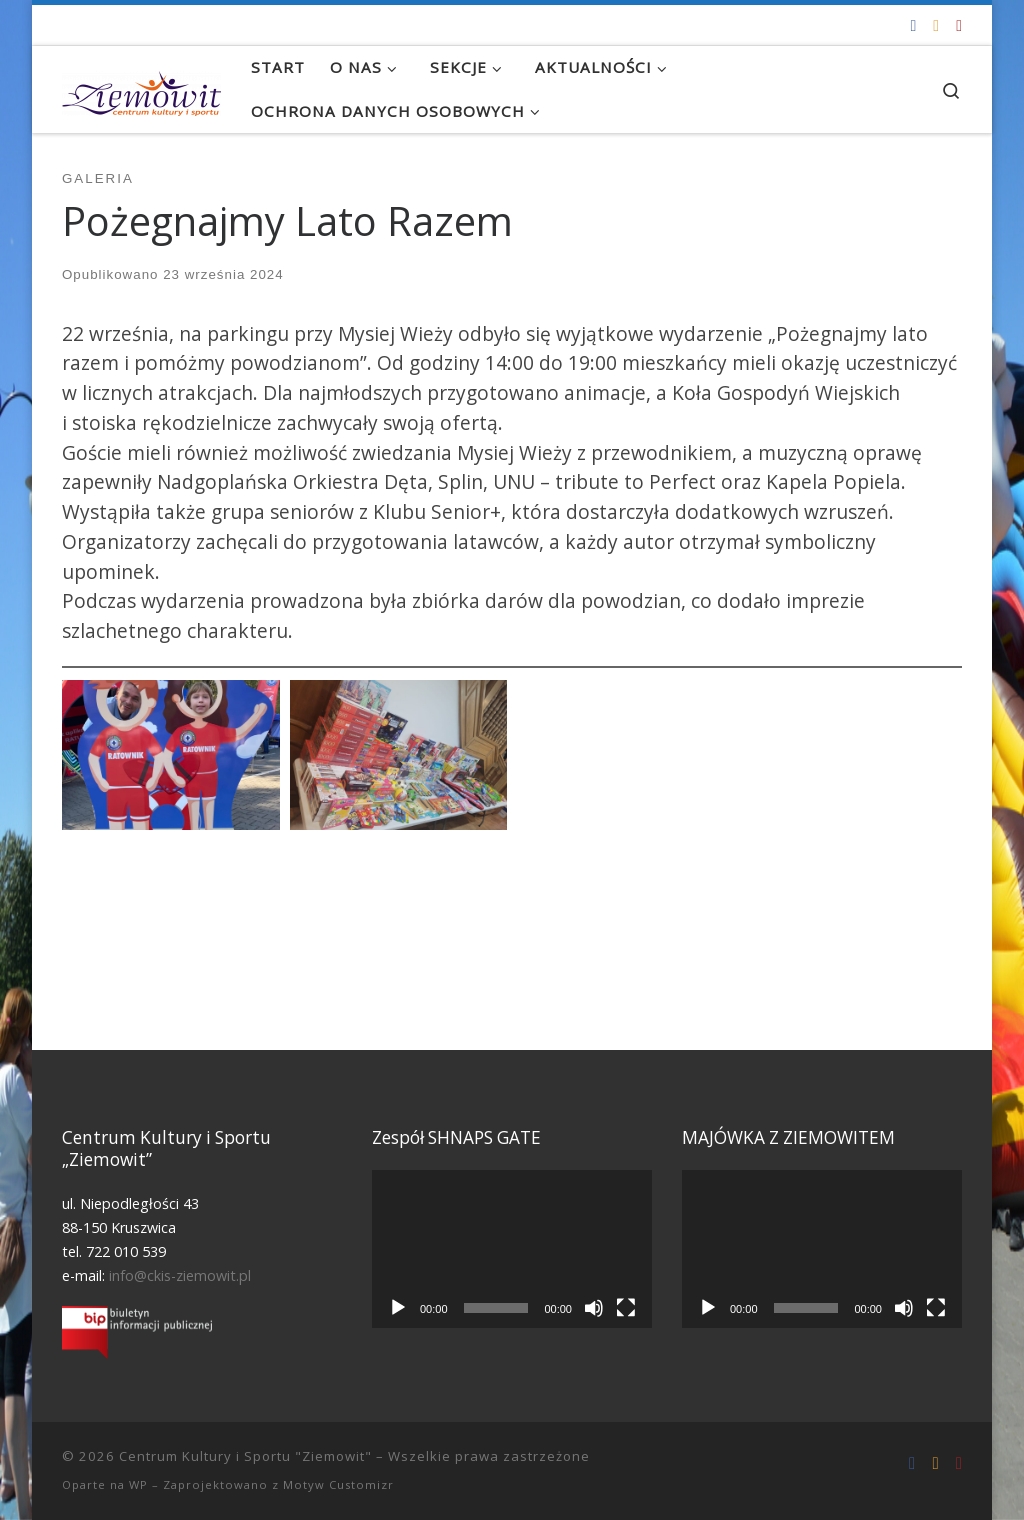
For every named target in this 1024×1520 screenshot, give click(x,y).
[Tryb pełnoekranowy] (626, 1308)
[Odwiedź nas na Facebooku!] (913, 25)
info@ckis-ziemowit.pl (180, 1275)
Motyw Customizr (338, 1484)
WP (138, 1484)
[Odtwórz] (398, 1308)
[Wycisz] (594, 1308)
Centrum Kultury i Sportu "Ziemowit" (245, 1456)
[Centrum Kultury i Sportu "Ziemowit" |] (141, 89)
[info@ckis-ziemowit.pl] (936, 25)
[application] (512, 1248)
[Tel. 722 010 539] (959, 25)
